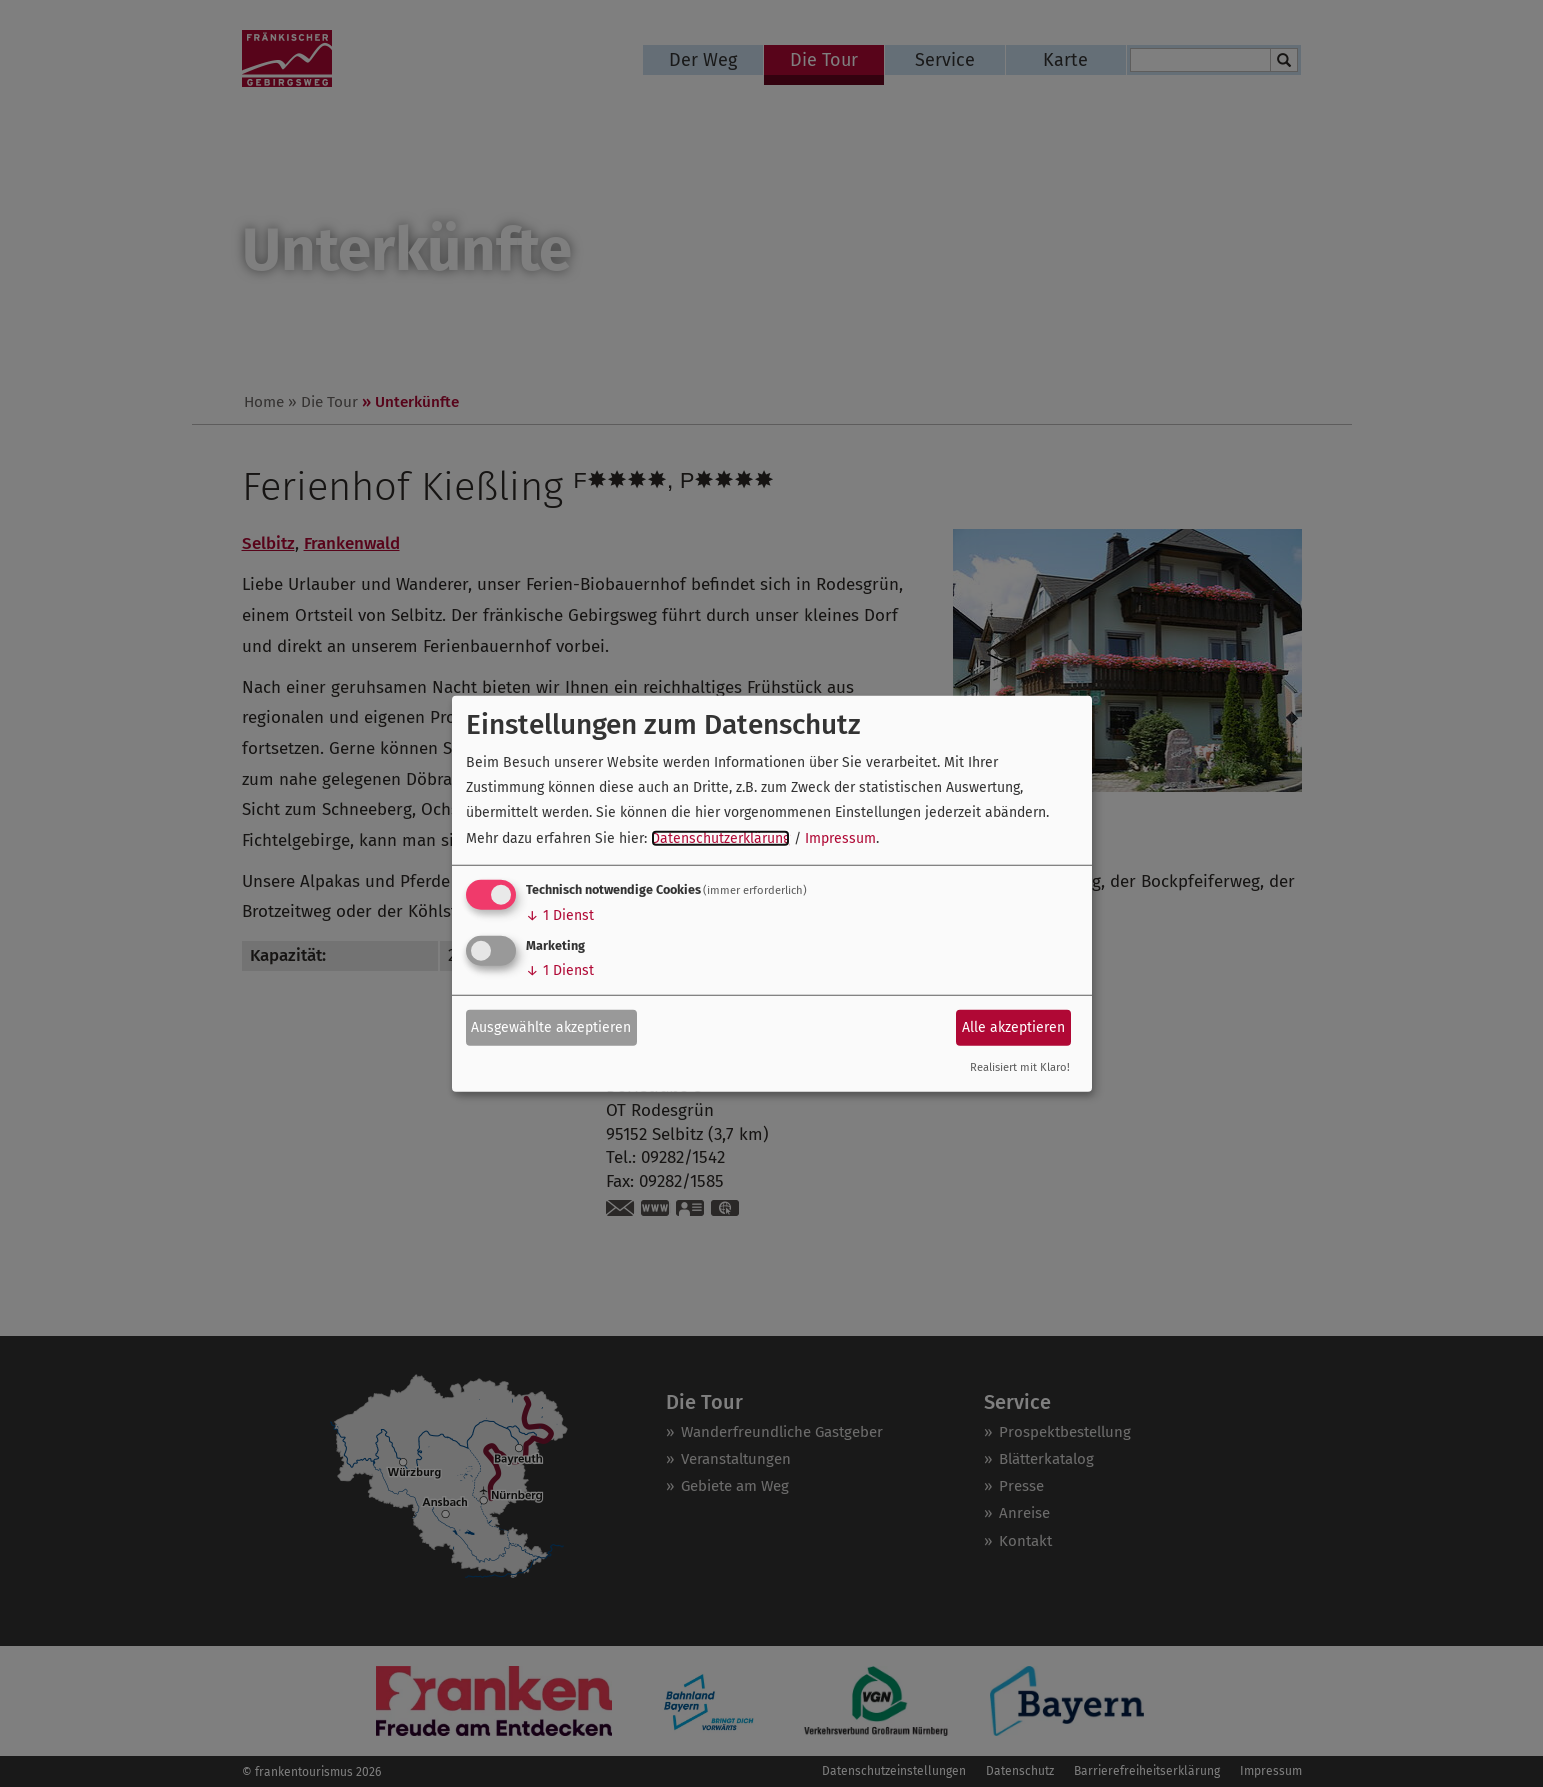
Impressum (840, 837)
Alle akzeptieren (1013, 1027)
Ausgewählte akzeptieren (551, 1027)
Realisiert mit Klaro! (1020, 1067)
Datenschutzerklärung (720, 837)
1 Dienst (560, 915)
